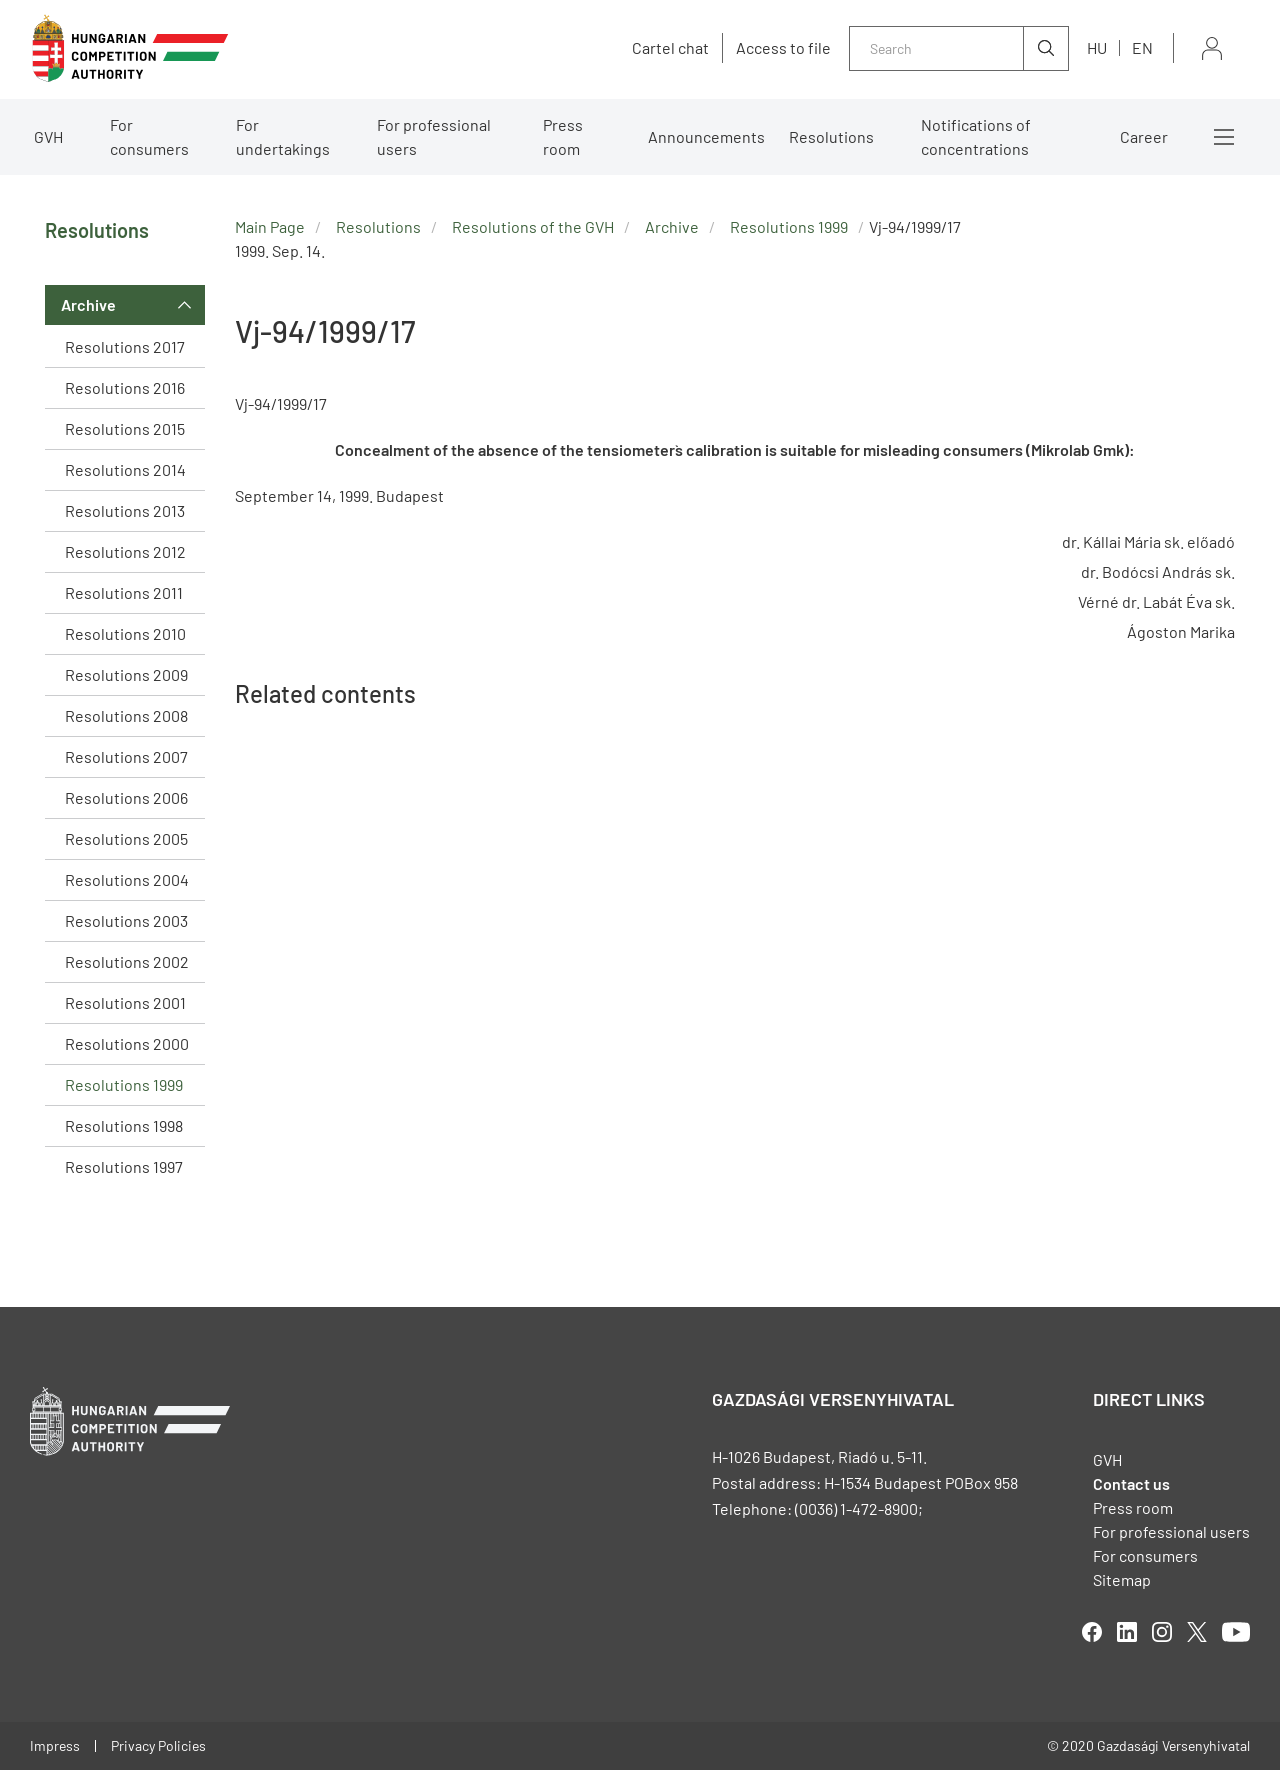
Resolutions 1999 (124, 1084)
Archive (88, 304)
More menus (1224, 137)
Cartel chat (670, 48)
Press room (563, 136)
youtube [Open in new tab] (1236, 1632)
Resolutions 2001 (125, 1002)
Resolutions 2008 (126, 715)
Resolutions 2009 (126, 674)
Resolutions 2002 (127, 961)
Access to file (783, 48)
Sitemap (1122, 1579)
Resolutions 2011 (124, 592)
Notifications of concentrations (976, 136)
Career (1144, 136)
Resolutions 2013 (125, 510)
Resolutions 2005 (126, 838)
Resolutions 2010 (125, 633)
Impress (55, 1745)
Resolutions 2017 (125, 346)
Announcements (706, 136)
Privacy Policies (158, 1745)
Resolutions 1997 (124, 1166)
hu (1097, 47)
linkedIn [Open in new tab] (1127, 1632)
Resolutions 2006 (126, 797)
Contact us (1131, 1483)
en (1142, 47)
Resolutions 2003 (126, 920)
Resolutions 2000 (127, 1043)
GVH (48, 136)
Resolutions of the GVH (533, 226)
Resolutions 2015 (125, 428)
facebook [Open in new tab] (1092, 1632)
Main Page (270, 226)
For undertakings (283, 136)
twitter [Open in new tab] (1197, 1632)
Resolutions (831, 136)
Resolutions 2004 (127, 879)
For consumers (149, 136)
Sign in (1212, 48)
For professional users (434, 136)
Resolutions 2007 (126, 756)
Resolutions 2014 (125, 469)
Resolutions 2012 (125, 551)
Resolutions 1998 (124, 1125)
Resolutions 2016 (125, 387)
